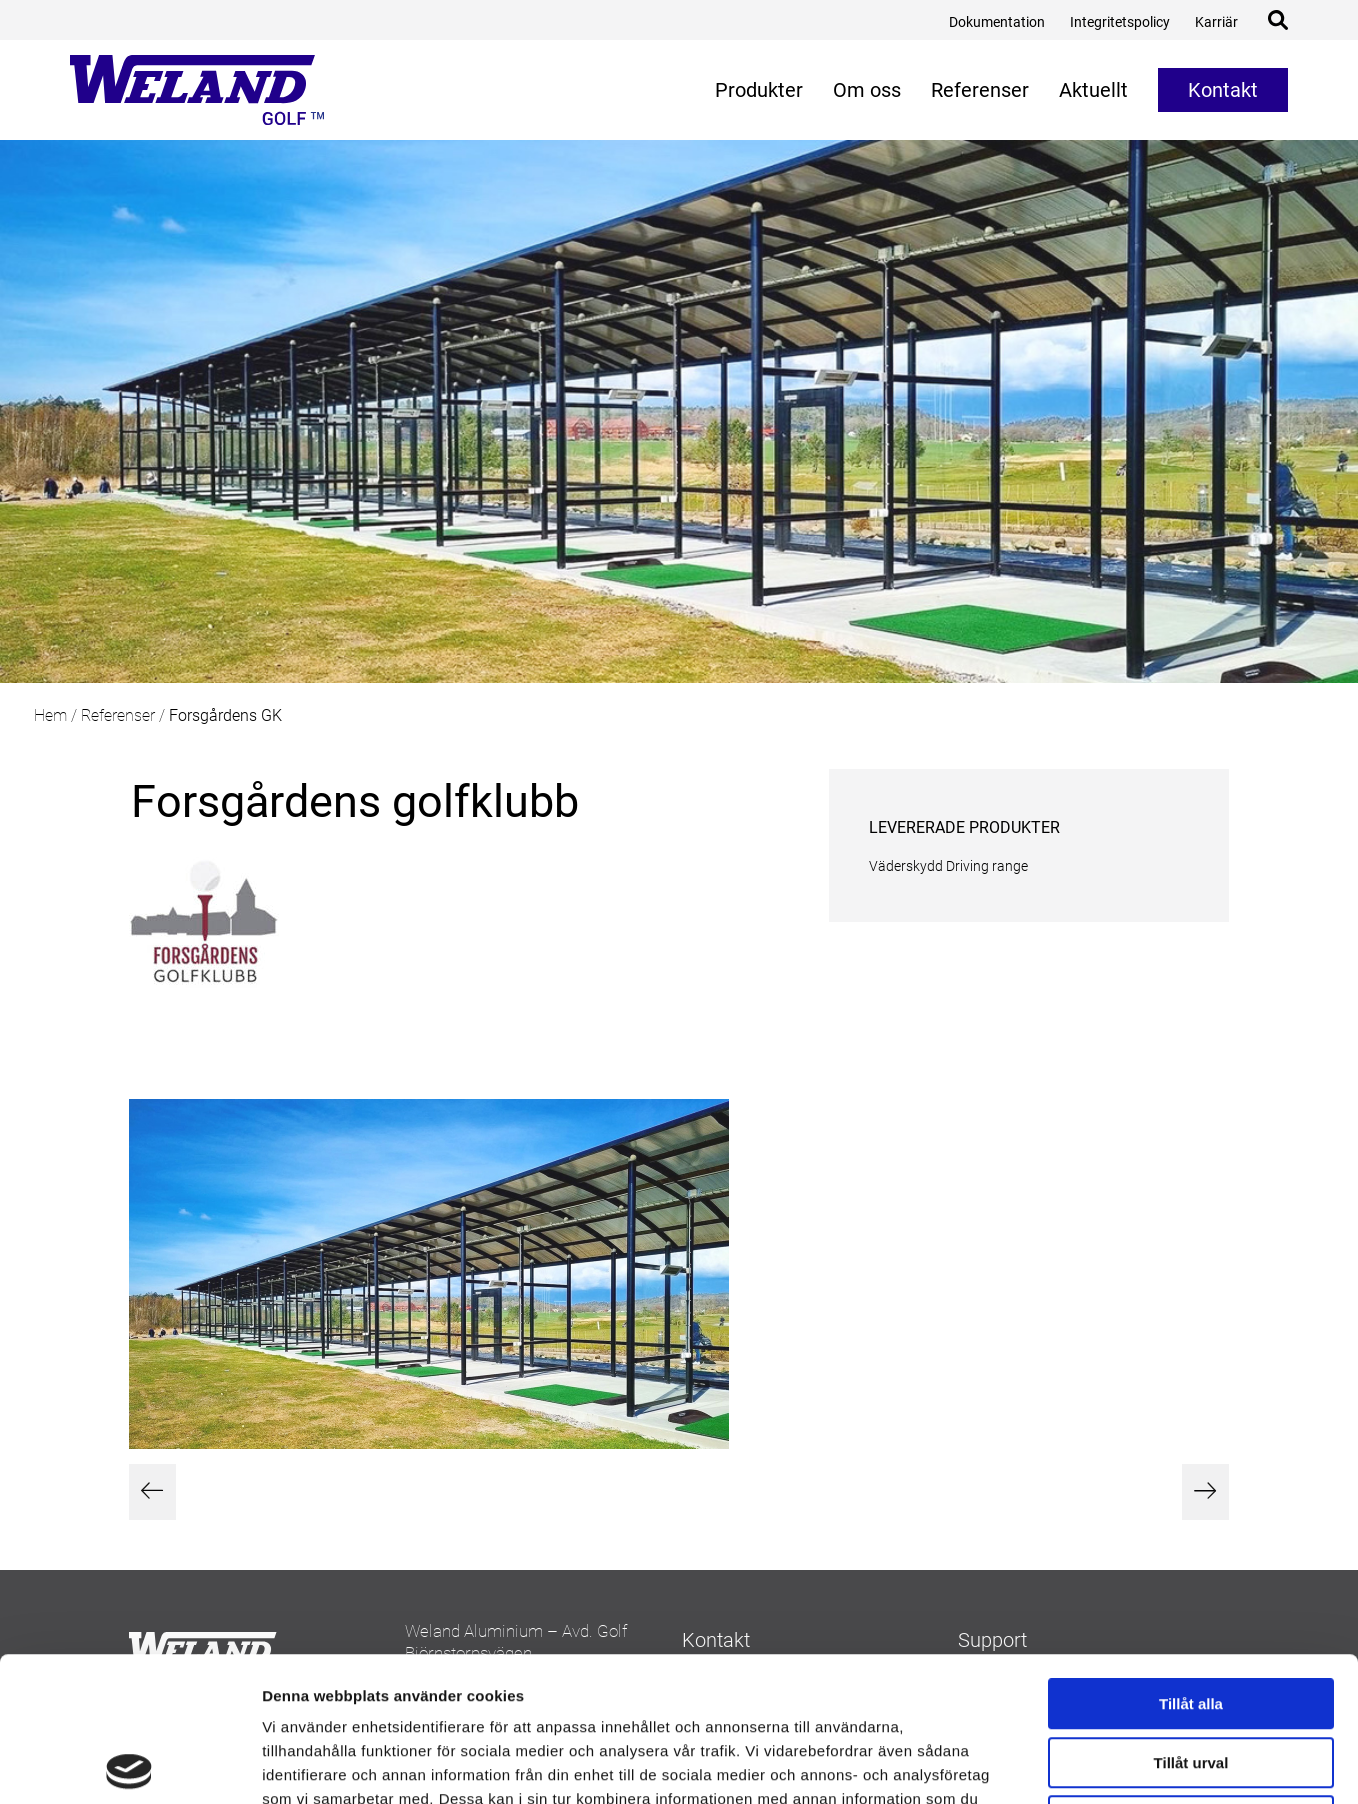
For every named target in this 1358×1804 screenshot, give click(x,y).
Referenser (118, 715)
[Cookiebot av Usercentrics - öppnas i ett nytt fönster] (129, 1765)
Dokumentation (997, 22)
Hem (50, 715)
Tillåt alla (1191, 1559)
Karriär (1216, 22)
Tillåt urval (1191, 1618)
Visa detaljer (1086, 1764)
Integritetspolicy (1120, 22)
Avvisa (1191, 1676)
